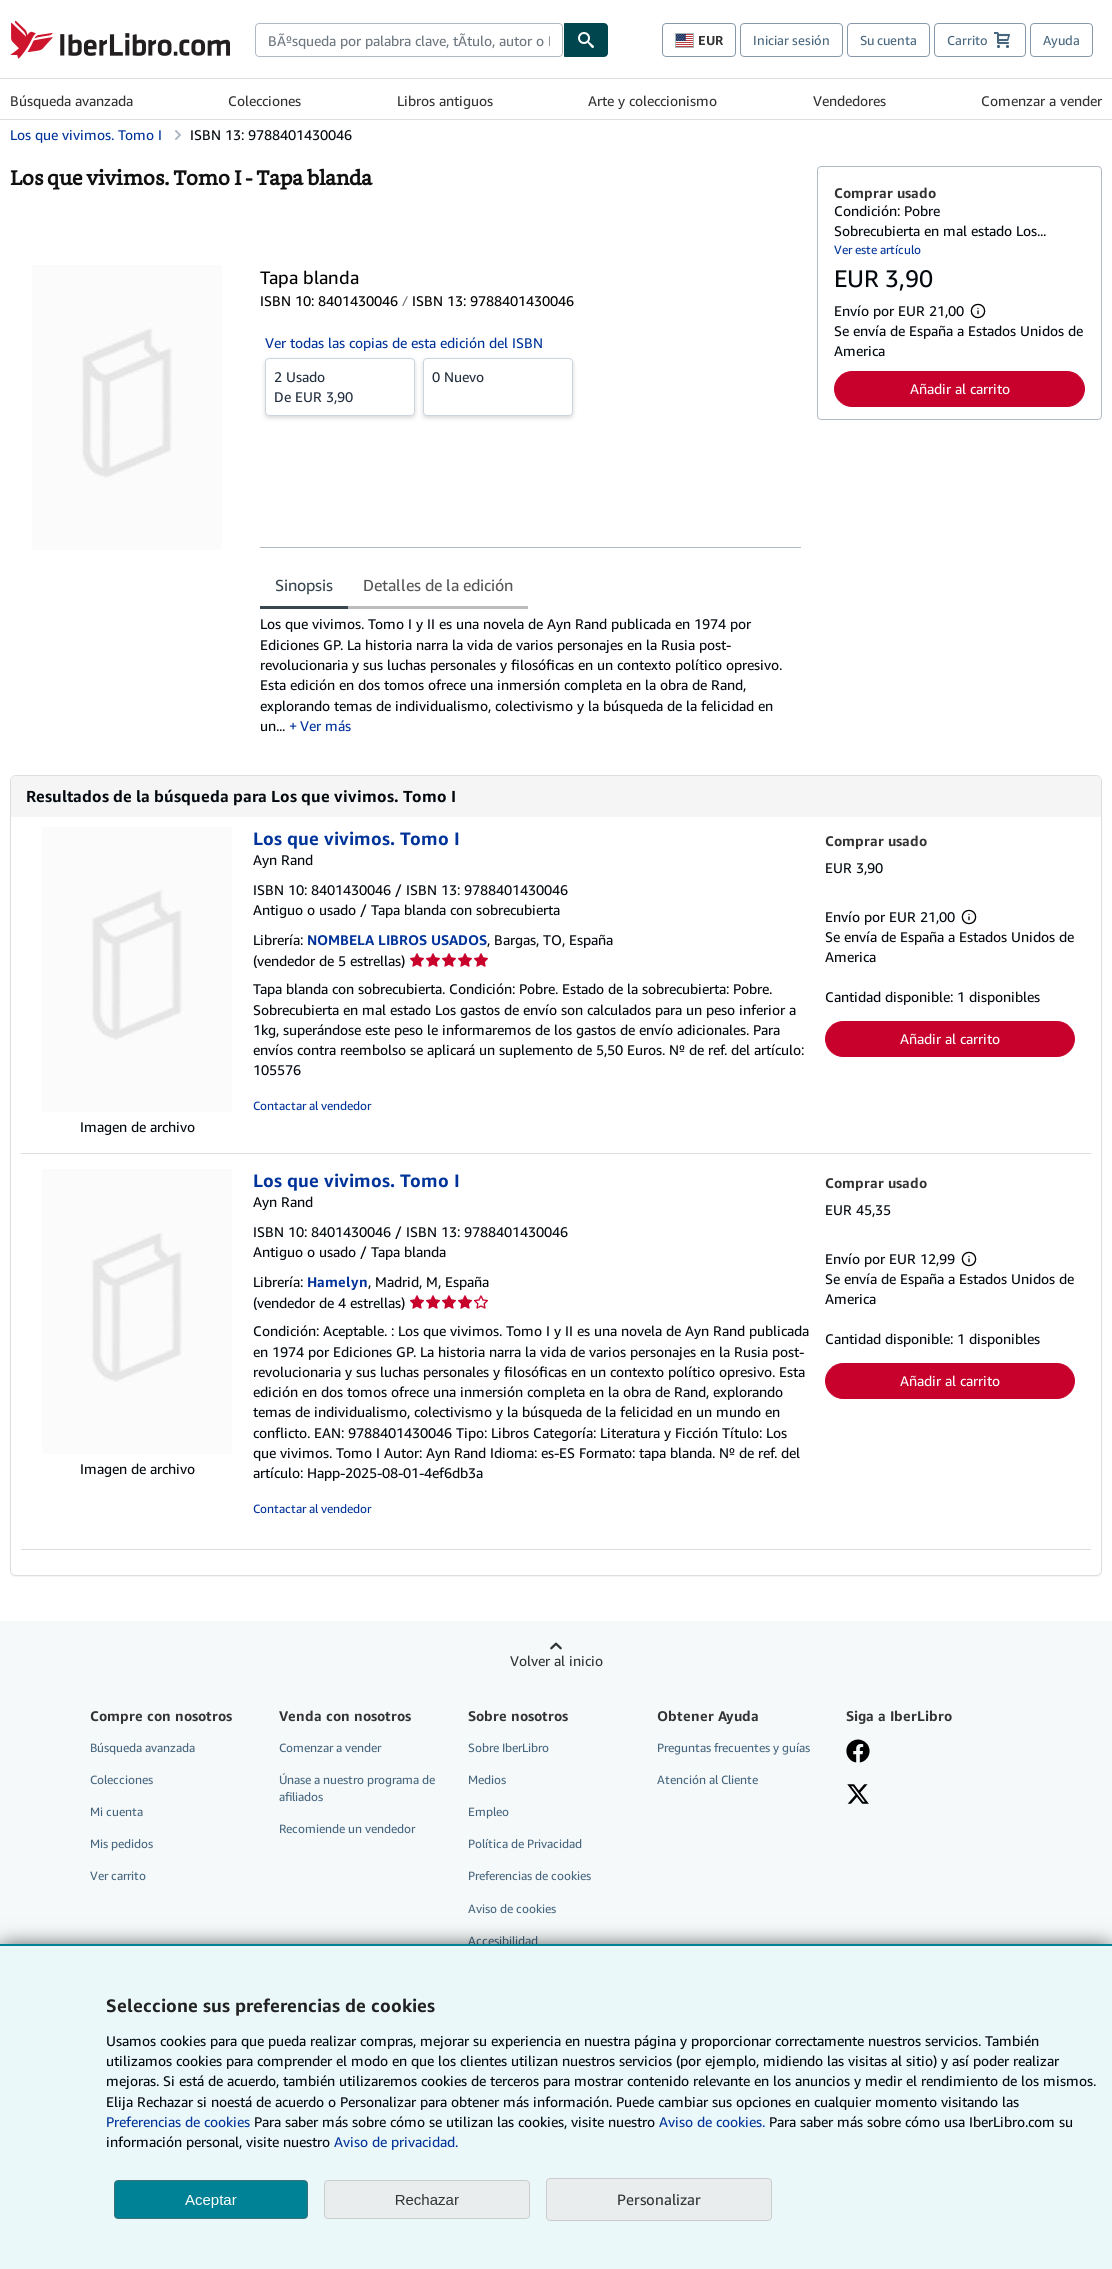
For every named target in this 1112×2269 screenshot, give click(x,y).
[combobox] (409, 40)
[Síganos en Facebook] (858, 1753)
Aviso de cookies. (712, 2121)
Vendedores (849, 100)
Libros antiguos (445, 100)
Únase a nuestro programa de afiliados (357, 1788)
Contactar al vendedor (312, 1105)
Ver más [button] (325, 725)
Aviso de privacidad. (396, 2141)
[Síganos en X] (858, 1796)
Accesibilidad (503, 1940)
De (340, 386)
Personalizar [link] (659, 2199)
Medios (487, 1779)
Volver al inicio (556, 1660)
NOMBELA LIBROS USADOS (397, 939)
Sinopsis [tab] (304, 585)
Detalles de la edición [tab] (438, 585)
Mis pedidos (121, 1843)
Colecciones (264, 100)
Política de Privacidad (525, 1843)
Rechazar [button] (427, 2199)
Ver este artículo (877, 249)
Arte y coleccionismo (652, 100)
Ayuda (1061, 40)
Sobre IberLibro (508, 1747)
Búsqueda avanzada (71, 100)
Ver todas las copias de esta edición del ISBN (404, 342)
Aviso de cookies (512, 1908)
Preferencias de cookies (178, 2121)
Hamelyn (337, 1281)
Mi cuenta (116, 1811)
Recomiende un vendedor (347, 1828)
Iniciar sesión (791, 40)
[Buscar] (586, 40)
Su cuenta (888, 40)
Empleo (488, 1811)
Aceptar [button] (211, 2199)
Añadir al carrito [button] (960, 388)
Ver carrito (118, 1875)
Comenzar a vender (1041, 100)
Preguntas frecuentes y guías (733, 1747)
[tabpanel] (530, 675)
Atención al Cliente (707, 1779)
